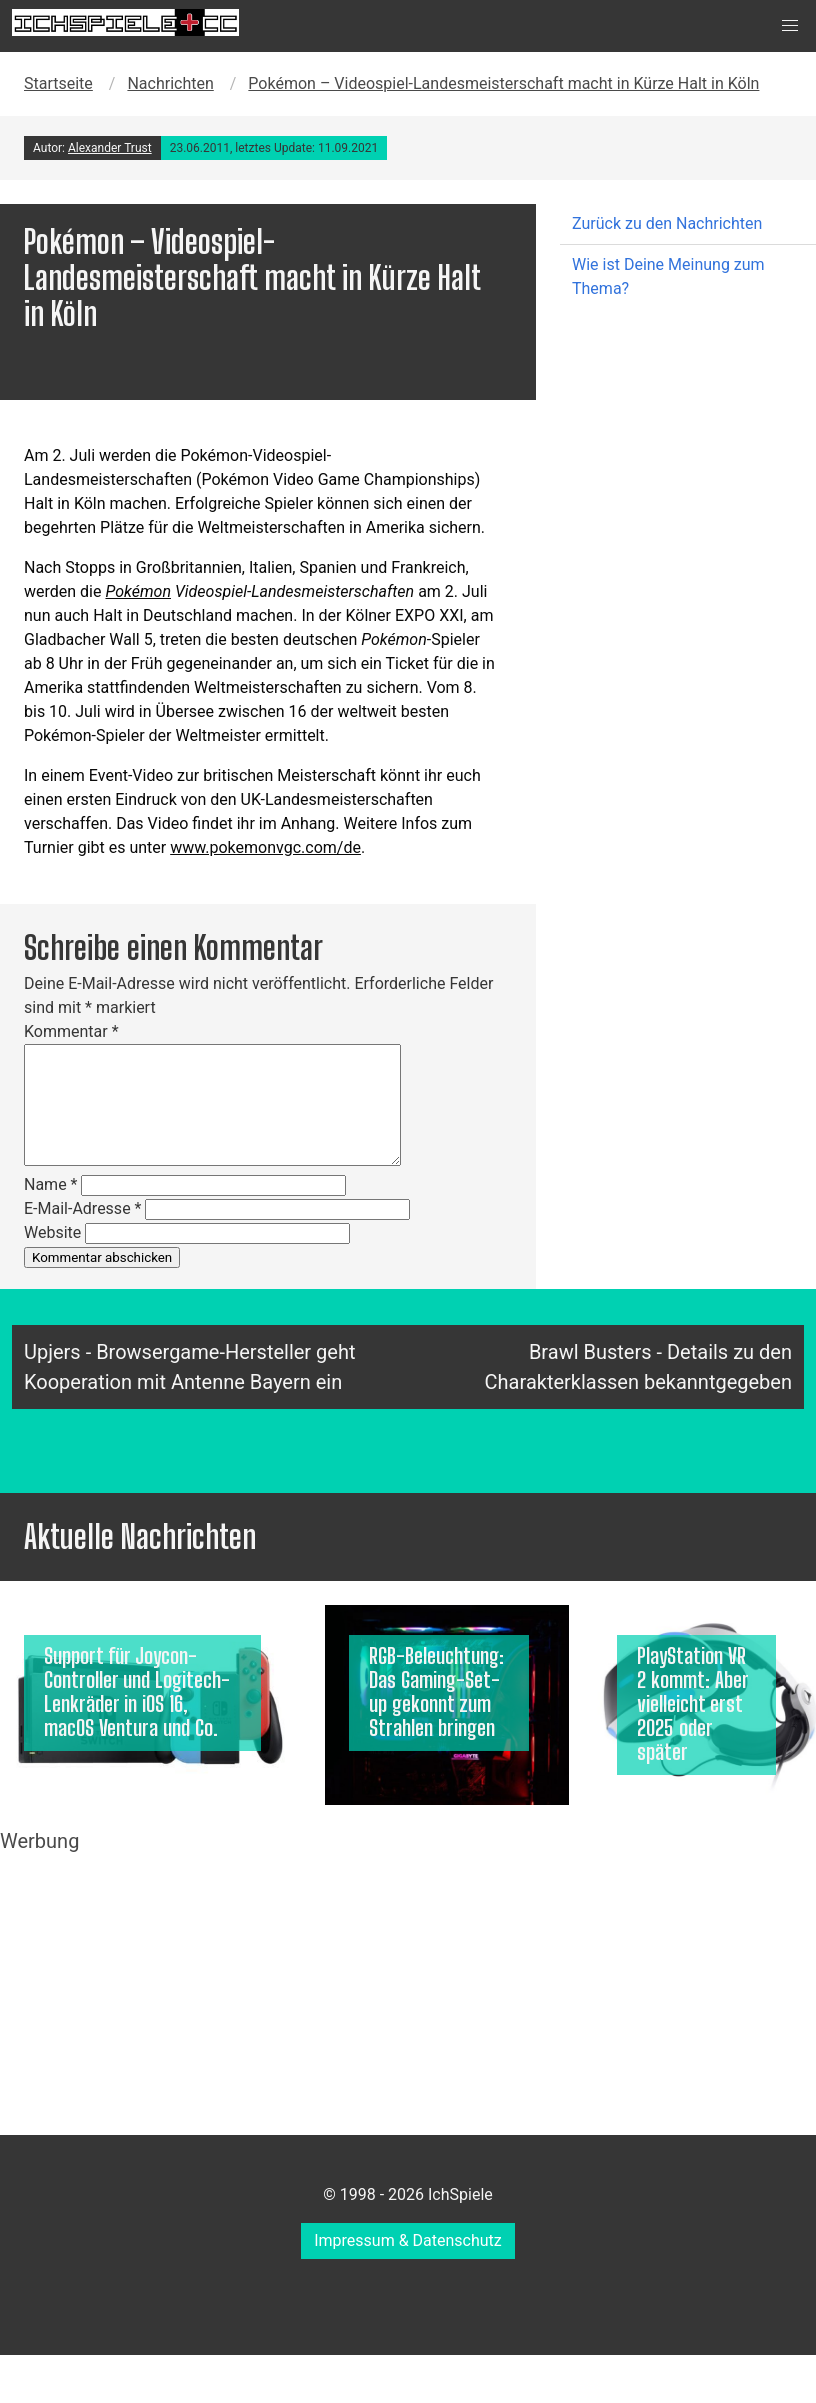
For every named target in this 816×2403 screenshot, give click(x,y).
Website (52, 1232)
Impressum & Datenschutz (408, 2240)
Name (51, 1184)
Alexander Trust (110, 148)
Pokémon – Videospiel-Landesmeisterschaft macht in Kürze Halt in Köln (503, 83)
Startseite (58, 83)
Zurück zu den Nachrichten (667, 223)
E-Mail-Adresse (82, 1208)
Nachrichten (170, 83)
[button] (790, 26)
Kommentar (71, 1031)
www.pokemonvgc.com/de (265, 847)
